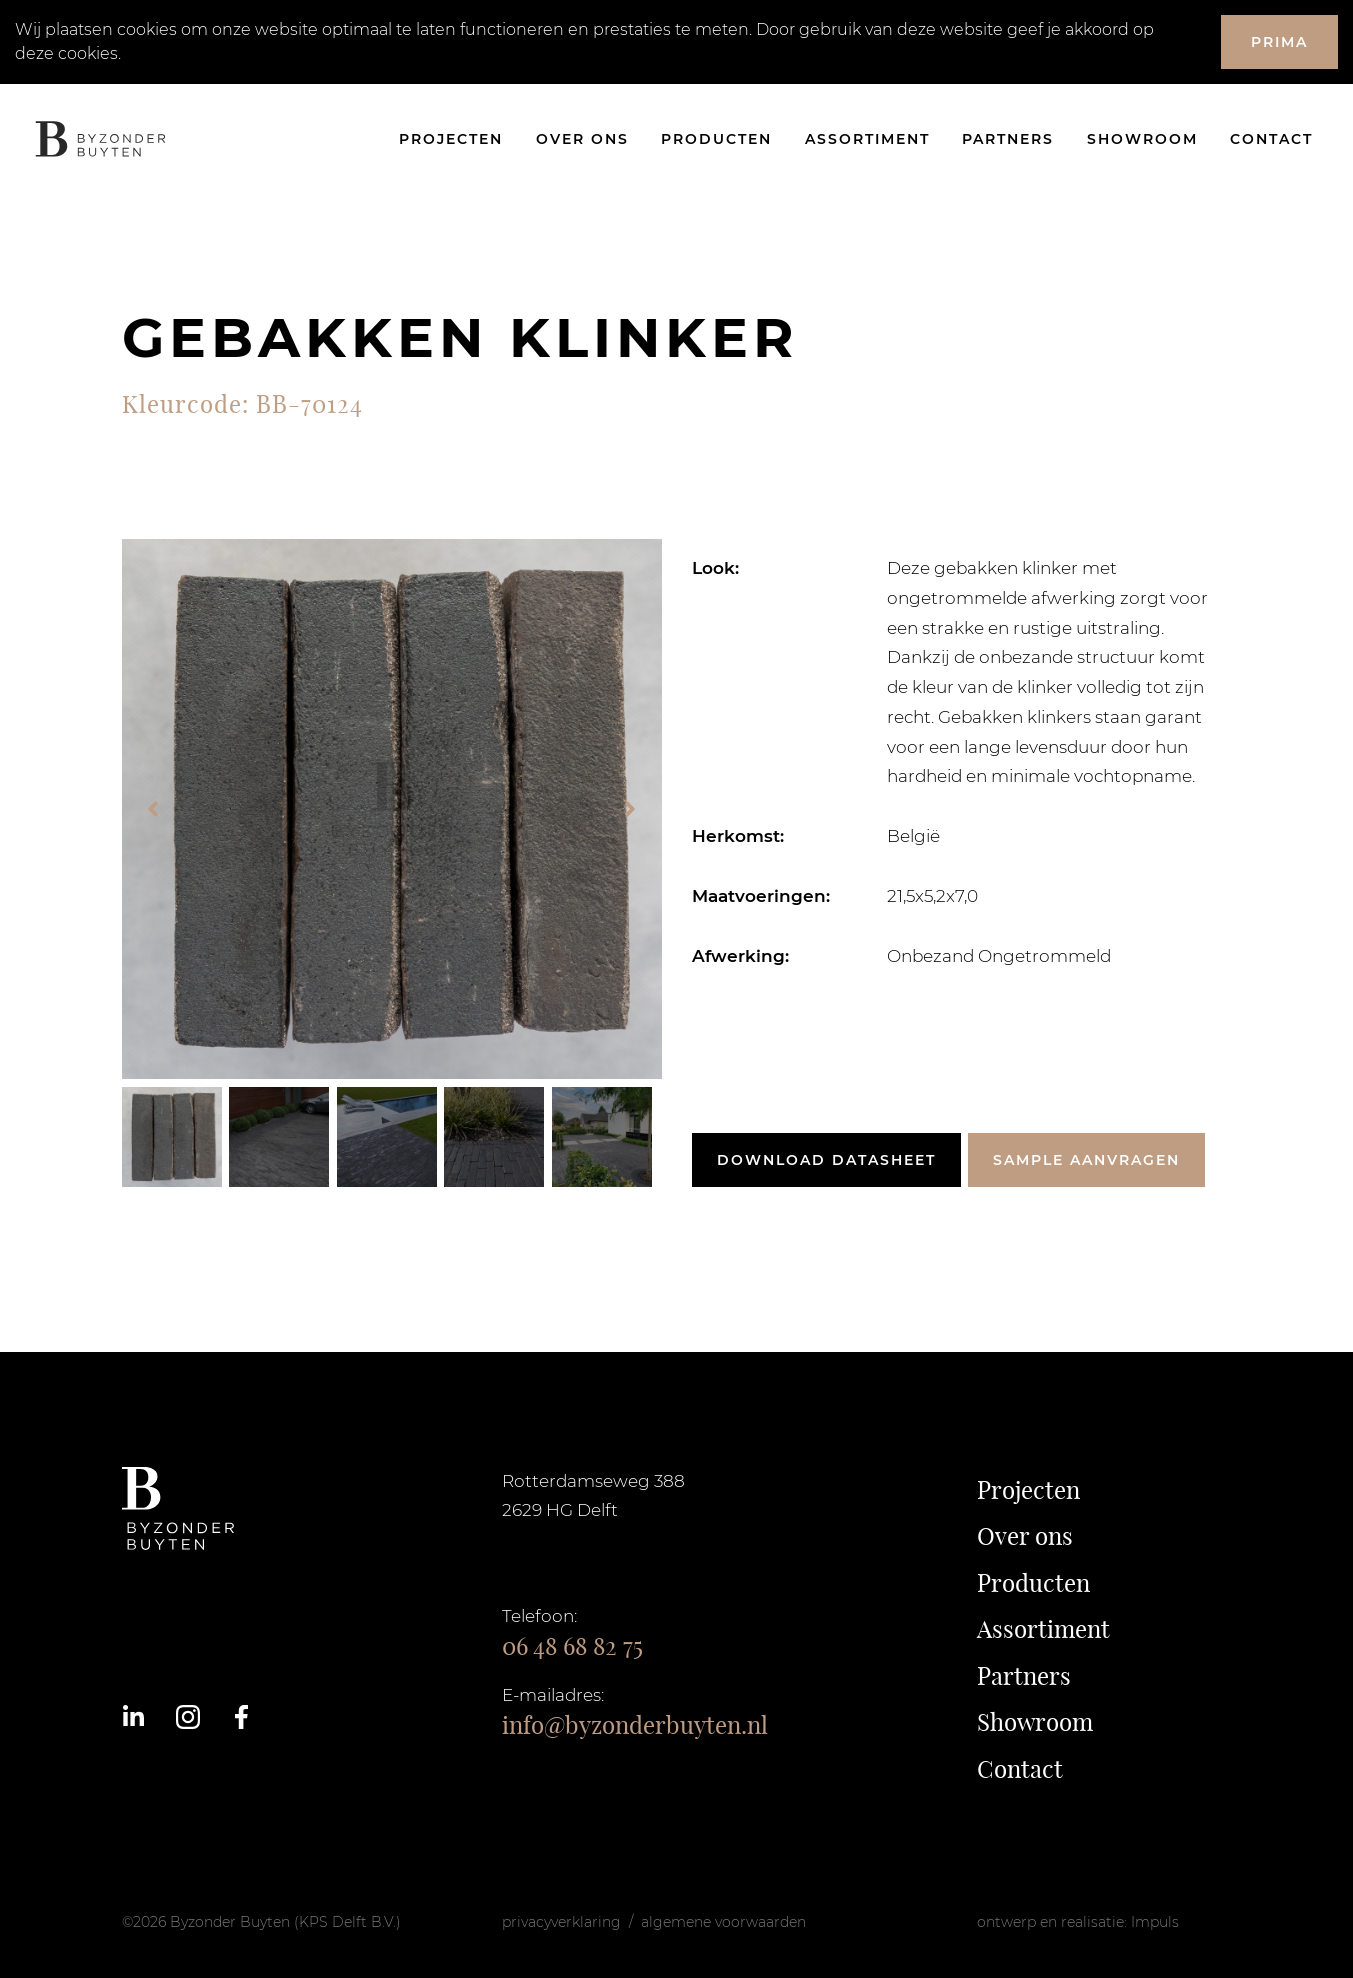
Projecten (451, 139)
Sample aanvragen (1086, 1160)
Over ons (582, 139)
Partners (1008, 139)
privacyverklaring (561, 1922)
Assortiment (867, 139)
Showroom (1142, 139)
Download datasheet (826, 1160)
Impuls (1155, 1922)
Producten (716, 139)
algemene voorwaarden (723, 1922)
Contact (1271, 139)
